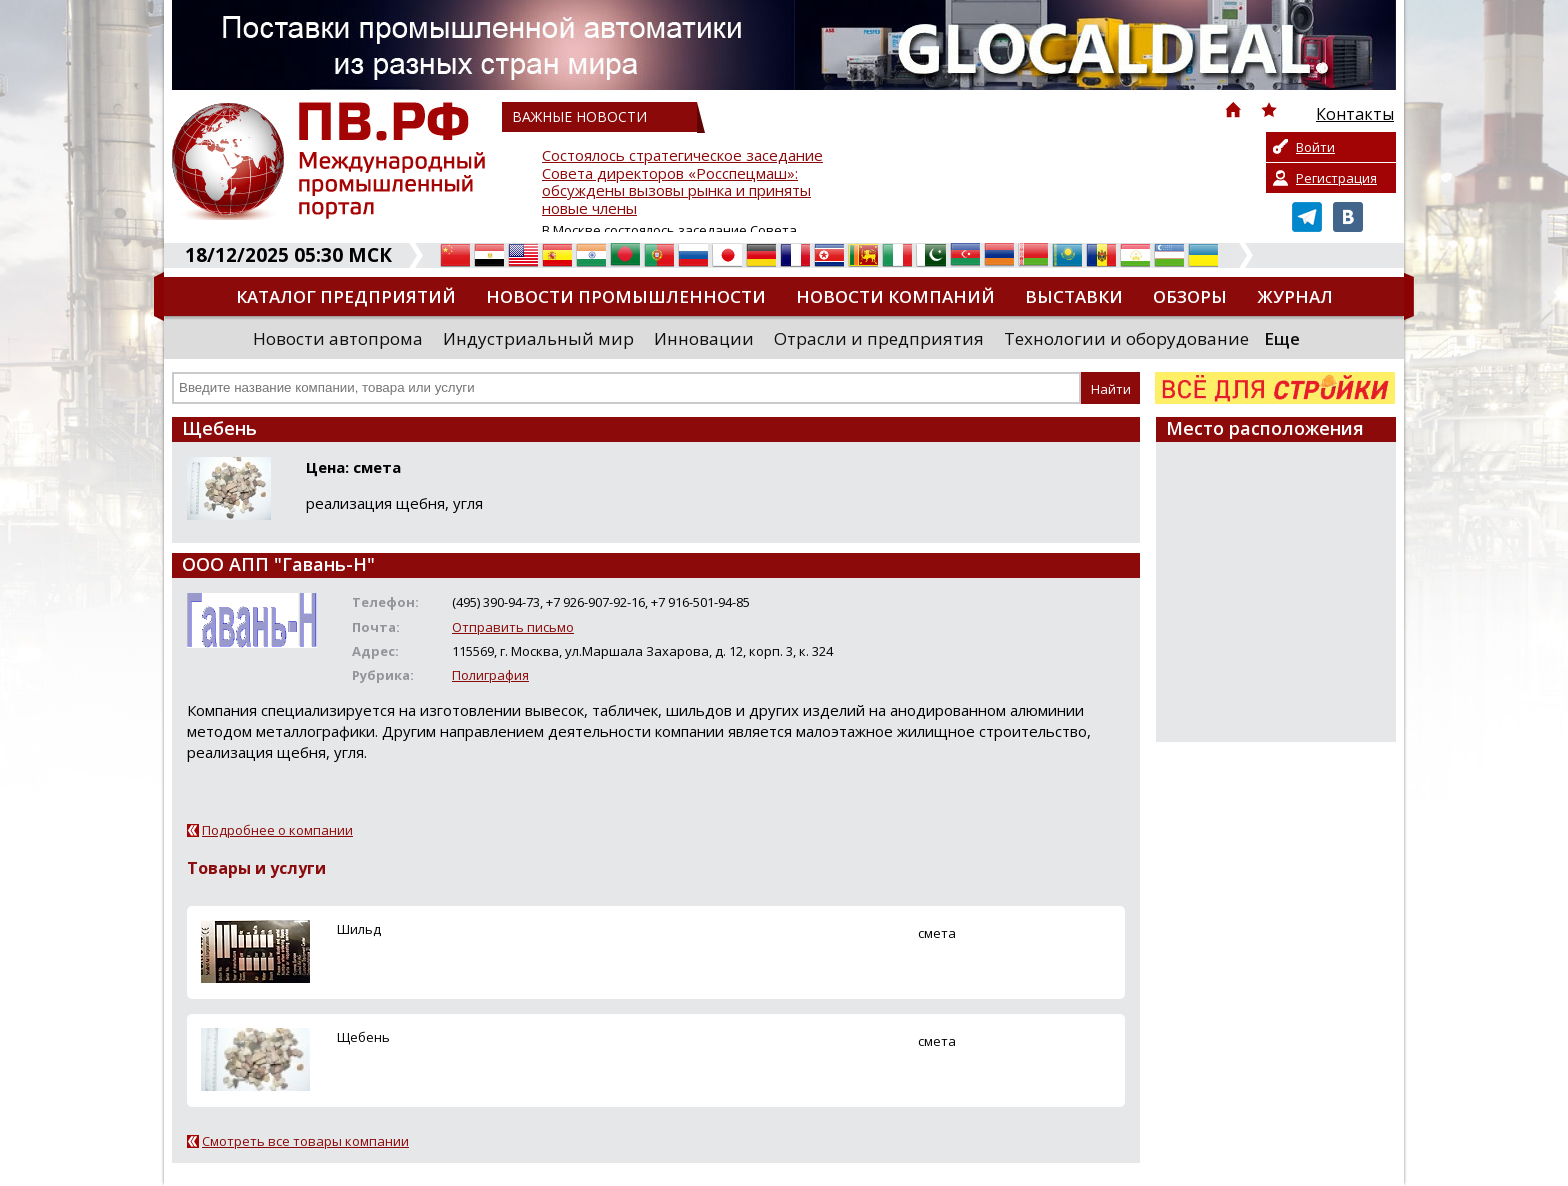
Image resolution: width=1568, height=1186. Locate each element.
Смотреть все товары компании (305, 1141)
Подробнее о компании (277, 830)
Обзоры (1190, 296)
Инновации (704, 338)
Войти (1315, 147)
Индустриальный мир (538, 338)
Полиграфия (490, 675)
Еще (1282, 338)
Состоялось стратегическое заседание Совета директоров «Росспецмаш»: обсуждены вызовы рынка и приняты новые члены (682, 182)
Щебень (363, 1037)
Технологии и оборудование (1126, 338)
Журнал (1295, 296)
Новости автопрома (338, 338)
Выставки (1074, 296)
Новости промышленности (626, 296)
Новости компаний (895, 296)
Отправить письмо (513, 627)
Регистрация (1336, 178)
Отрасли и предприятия (879, 338)
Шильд (359, 929)
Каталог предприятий (346, 296)
